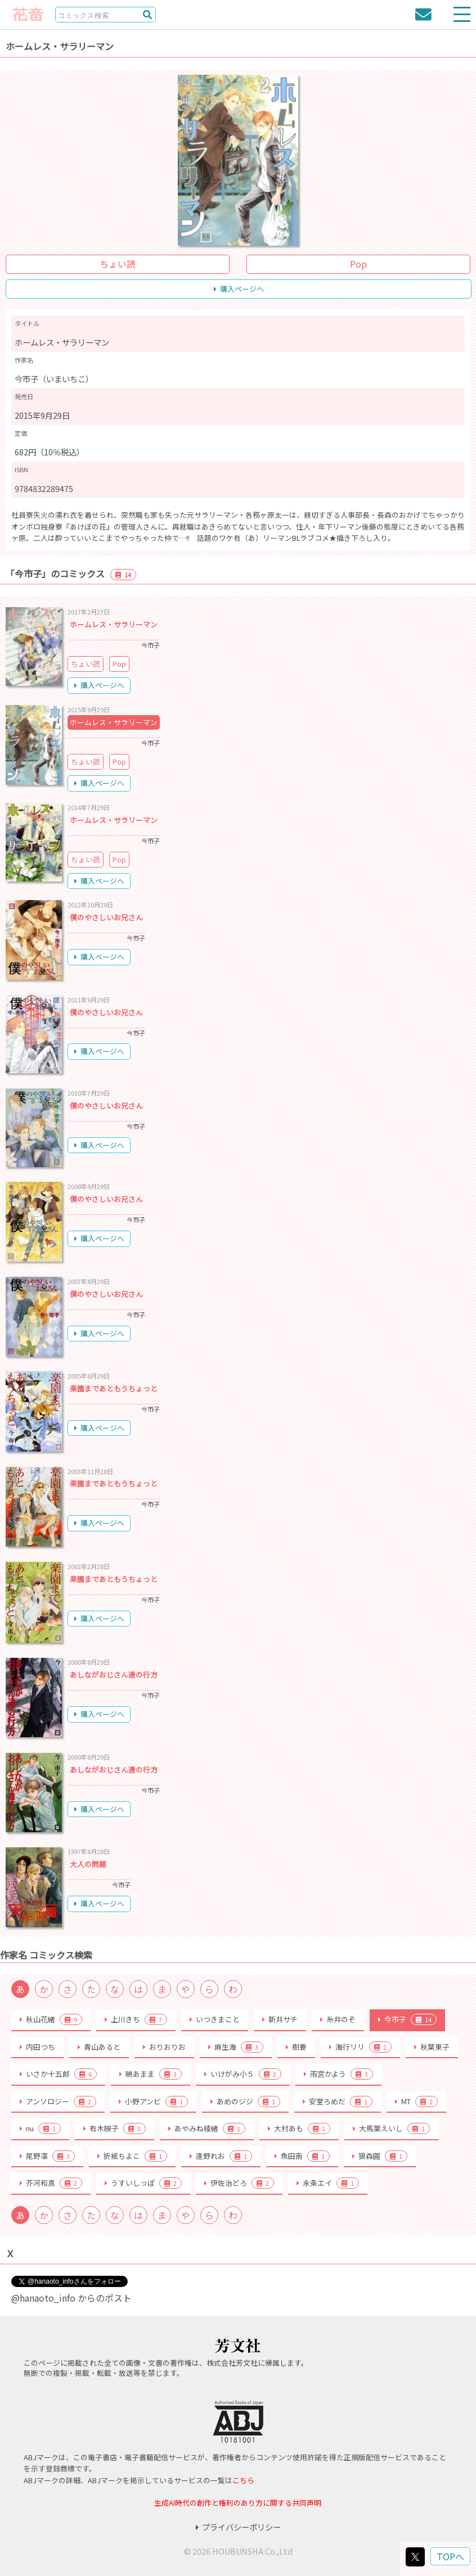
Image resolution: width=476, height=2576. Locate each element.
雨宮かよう (338, 2074)
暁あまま (150, 2074)
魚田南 (302, 2156)
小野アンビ (153, 2101)
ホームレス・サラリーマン (114, 624)
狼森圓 (379, 2156)
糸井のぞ (338, 2019)
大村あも (299, 2128)
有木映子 (114, 2128)
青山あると (99, 2046)
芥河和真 (51, 2183)
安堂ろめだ (337, 2101)
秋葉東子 (432, 2046)
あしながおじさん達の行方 (114, 1674)
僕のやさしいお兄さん (106, 917)
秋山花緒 (51, 2019)
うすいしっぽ (143, 2183)
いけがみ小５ (242, 2074)
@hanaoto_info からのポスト (71, 2297)
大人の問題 (88, 1864)
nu (40, 2128)
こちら (243, 2480)
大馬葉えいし (391, 2128)
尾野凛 (47, 2156)
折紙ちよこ (132, 2156)
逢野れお (221, 2156)
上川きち (136, 2019)
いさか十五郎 (58, 2074)
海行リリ (360, 2047)
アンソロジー (58, 2101)
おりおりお (164, 2046)
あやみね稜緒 (206, 2128)
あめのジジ (245, 2101)
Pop (358, 263)
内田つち (37, 2046)
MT (416, 2101)
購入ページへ (239, 288)
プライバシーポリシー (238, 2527)
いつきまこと (215, 2019)
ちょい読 (118, 263)
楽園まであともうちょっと (114, 1388)
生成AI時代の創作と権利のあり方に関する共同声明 (237, 2502)
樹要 (296, 2046)
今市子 (407, 2019)
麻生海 (235, 2047)
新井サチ (280, 2019)
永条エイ (328, 2183)
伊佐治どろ (239, 2183)
